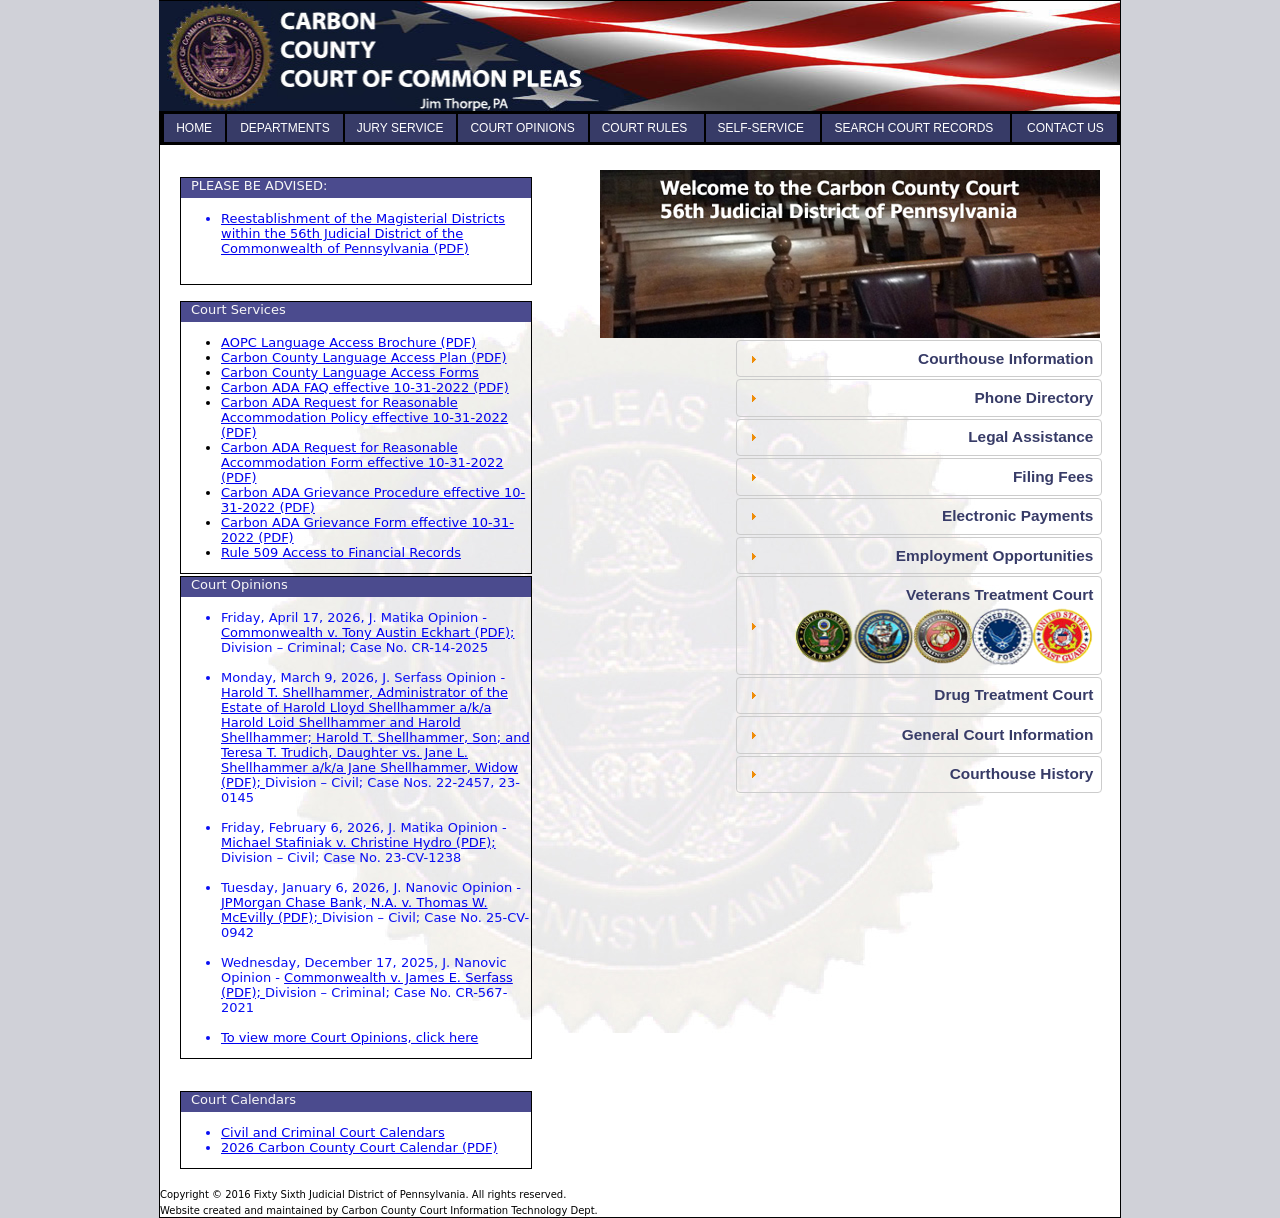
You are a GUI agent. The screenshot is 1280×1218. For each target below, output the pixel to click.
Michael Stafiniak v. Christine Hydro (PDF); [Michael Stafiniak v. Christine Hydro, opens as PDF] (358, 842)
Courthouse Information (1005, 358)
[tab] (919, 358)
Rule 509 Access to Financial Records (341, 552)
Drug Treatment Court (1013, 694)
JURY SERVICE (400, 128)
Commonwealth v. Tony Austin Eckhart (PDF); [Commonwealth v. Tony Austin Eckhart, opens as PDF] (367, 632)
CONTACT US (1064, 128)
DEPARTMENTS (285, 128)
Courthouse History (1022, 773)
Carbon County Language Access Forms (350, 372)
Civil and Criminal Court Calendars (333, 1132)
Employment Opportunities (995, 555)
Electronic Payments (1017, 515)
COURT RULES (646, 128)
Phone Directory (1033, 397)
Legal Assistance (1030, 436)
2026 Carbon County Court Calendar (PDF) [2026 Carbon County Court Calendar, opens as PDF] (359, 1147)
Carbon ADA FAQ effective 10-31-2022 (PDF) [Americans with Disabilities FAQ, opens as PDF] (365, 387)
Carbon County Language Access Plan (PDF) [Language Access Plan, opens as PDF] (364, 357)
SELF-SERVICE (763, 128)
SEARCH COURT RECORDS (915, 128)
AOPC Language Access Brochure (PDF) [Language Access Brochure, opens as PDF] (348, 342)
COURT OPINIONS (522, 128)
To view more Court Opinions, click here (349, 1037)
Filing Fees (1053, 476)
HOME (194, 128)
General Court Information (998, 734)
